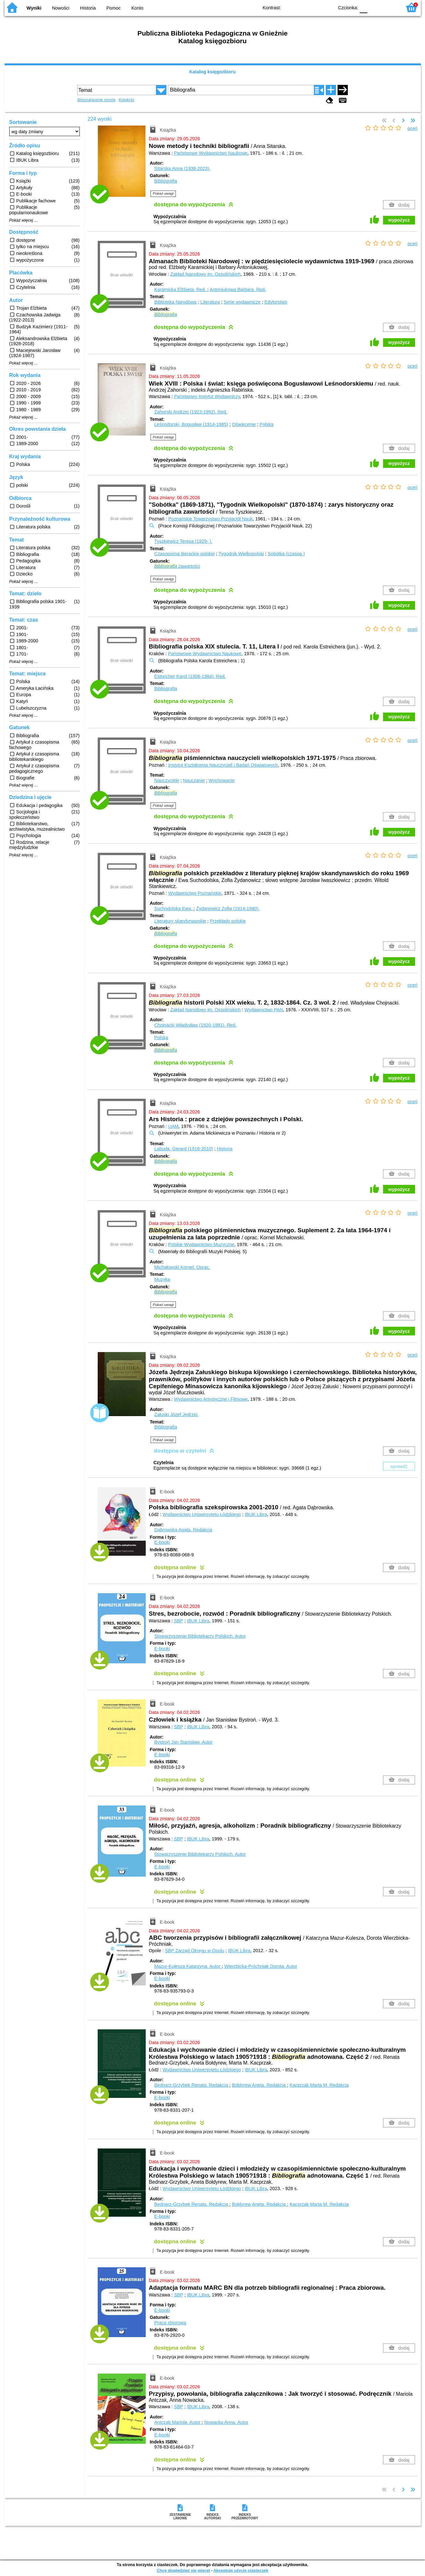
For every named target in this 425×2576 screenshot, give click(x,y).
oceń (412, 128)
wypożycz (399, 220)
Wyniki (34, 8)
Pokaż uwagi (163, 193)
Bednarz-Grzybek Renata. (191, 2085)
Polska (267, 424)
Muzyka (162, 1279)
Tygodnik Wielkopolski (241, 553)
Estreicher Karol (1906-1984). (190, 676)
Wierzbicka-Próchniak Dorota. (260, 1966)
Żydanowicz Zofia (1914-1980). (227, 908)
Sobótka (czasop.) (286, 553)
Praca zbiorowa (170, 2322)
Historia (88, 8)
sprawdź (399, 1466)
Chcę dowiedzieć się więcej (183, 2570)
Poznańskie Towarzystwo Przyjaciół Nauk (210, 518)
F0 (364, 7)
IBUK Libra (256, 1514)
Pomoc (113, 8)
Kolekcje (126, 99)
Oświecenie (244, 424)
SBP (178, 1620)
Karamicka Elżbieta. (181, 289)
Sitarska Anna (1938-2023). (182, 168)
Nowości (60, 8)
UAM (173, 1126)
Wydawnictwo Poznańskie (194, 893)
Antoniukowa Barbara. (238, 289)
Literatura (210, 302)
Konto (137, 8)
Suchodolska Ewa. (173, 908)
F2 (390, 7)
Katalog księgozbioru (212, 71)
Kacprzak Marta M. (319, 2085)
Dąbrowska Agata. (183, 1529)
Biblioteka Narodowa (175, 302)
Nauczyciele (166, 780)
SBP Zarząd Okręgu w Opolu (194, 1950)
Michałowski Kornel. (182, 1267)
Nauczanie (194, 780)
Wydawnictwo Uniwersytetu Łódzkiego (202, 1514)
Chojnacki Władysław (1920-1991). (195, 1025)
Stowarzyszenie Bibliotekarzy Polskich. (200, 1636)
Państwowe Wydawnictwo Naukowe (210, 153)
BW (301, 7)
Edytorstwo (276, 302)
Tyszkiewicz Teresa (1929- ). (183, 541)
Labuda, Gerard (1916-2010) (183, 1148)
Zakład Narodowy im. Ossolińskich (205, 274)
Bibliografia (165, 180)
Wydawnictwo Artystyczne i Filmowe (211, 1399)
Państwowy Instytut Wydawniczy (207, 396)
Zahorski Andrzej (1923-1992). (190, 411)
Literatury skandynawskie (180, 921)
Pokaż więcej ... (23, 220)
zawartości (177, 566)
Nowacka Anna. (226, 2422)
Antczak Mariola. (178, 2422)
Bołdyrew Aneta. (259, 2085)
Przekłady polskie (228, 921)
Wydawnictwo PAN (263, 1009)
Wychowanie (221, 780)
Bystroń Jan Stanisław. (183, 1742)
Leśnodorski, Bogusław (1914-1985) (191, 424)
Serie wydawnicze (242, 302)
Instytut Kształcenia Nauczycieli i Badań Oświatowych (223, 765)
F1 (375, 7)
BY (327, 7)
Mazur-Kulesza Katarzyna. (188, 1966)
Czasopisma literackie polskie (184, 553)
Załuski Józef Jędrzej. (176, 1414)
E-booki (162, 1542)
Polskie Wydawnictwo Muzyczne (201, 1244)
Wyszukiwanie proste (96, 99)
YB (314, 7)
